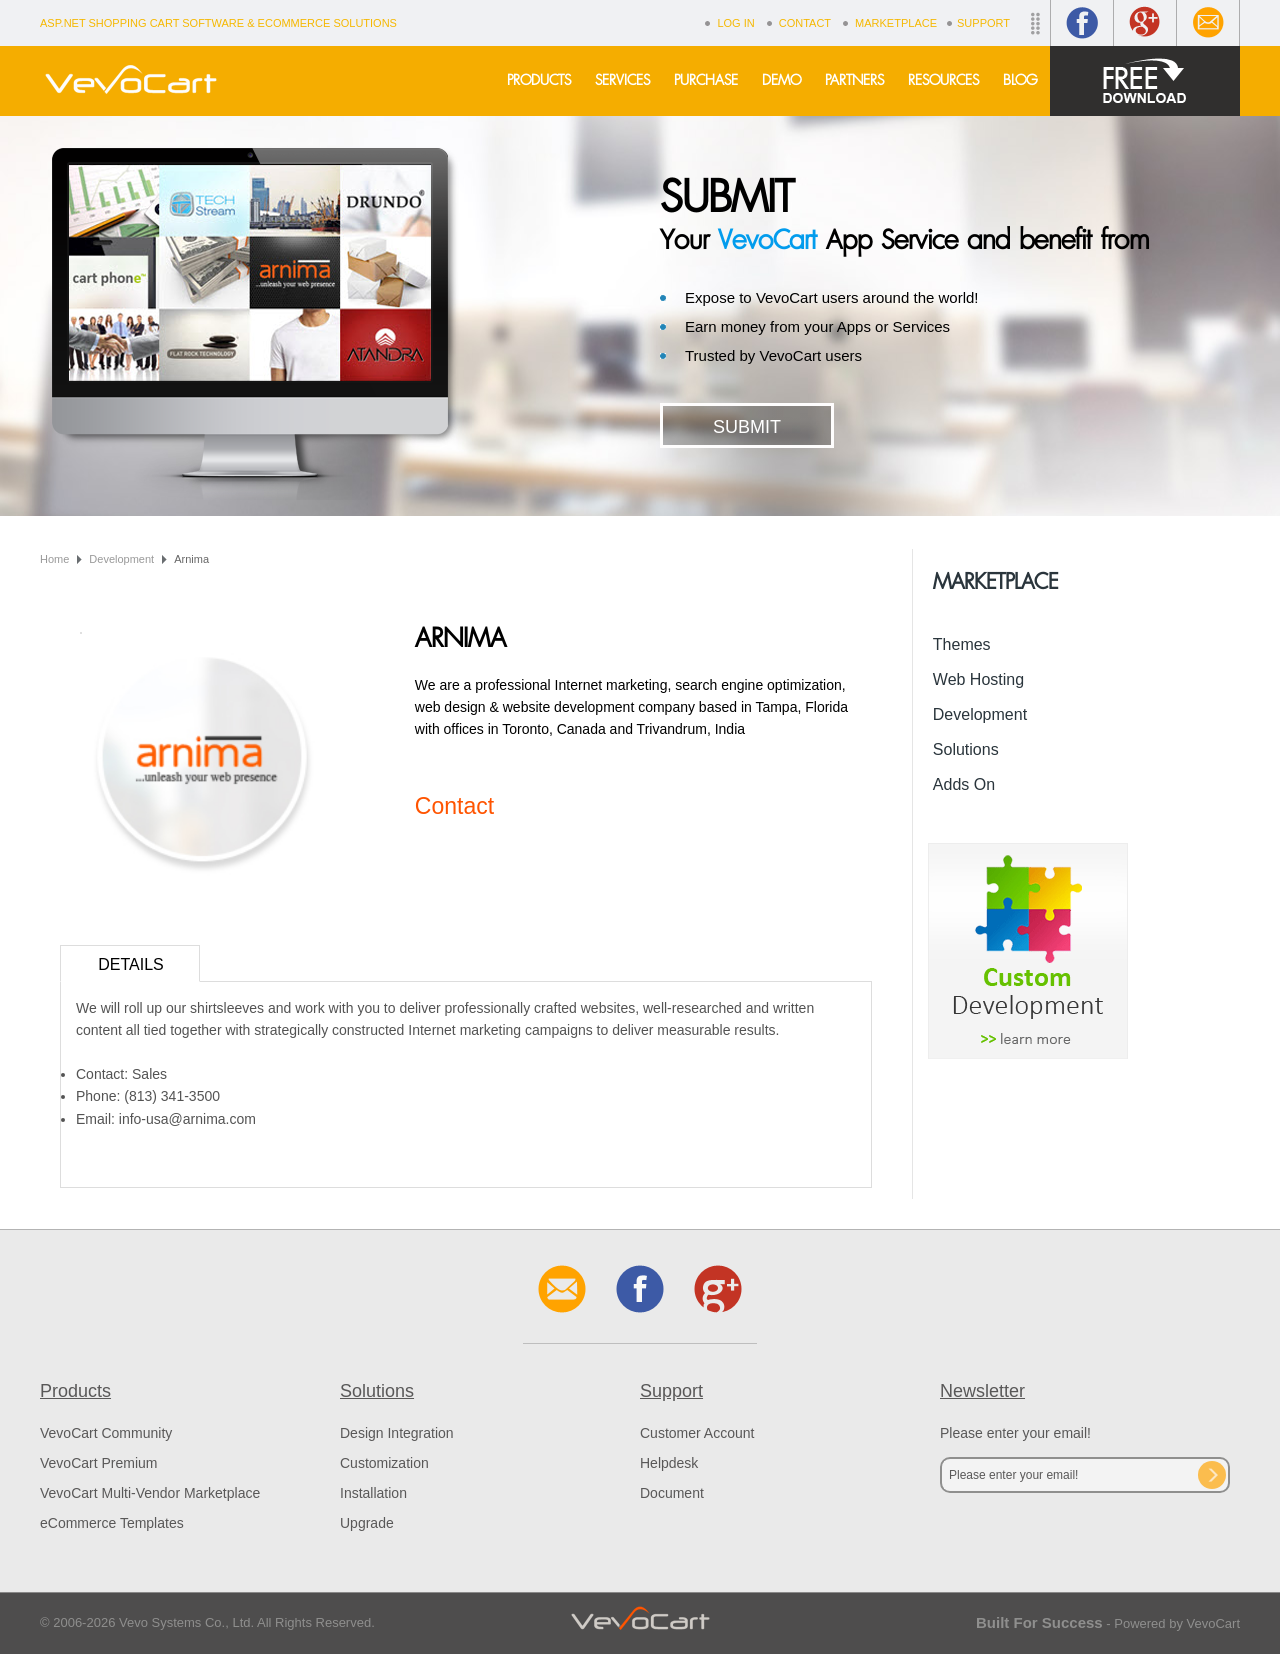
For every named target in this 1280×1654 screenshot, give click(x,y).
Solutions (966, 749)
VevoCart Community (106, 1433)
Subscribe (1212, 1475)
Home (54, 559)
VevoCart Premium (98, 1463)
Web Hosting (978, 679)
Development (121, 559)
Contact (805, 23)
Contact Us (1208, 22)
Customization (384, 1463)
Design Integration (397, 1433)
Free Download (1145, 81)
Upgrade (367, 1523)
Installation (373, 1493)
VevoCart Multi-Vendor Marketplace (150, 1493)
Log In (735, 23)
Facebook (1082, 22)
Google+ (1145, 22)
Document (672, 1493)
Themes (962, 644)
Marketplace (896, 23)
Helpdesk (669, 1463)
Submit (747, 427)
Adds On (964, 784)
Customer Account (697, 1433)
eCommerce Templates (112, 1523)
